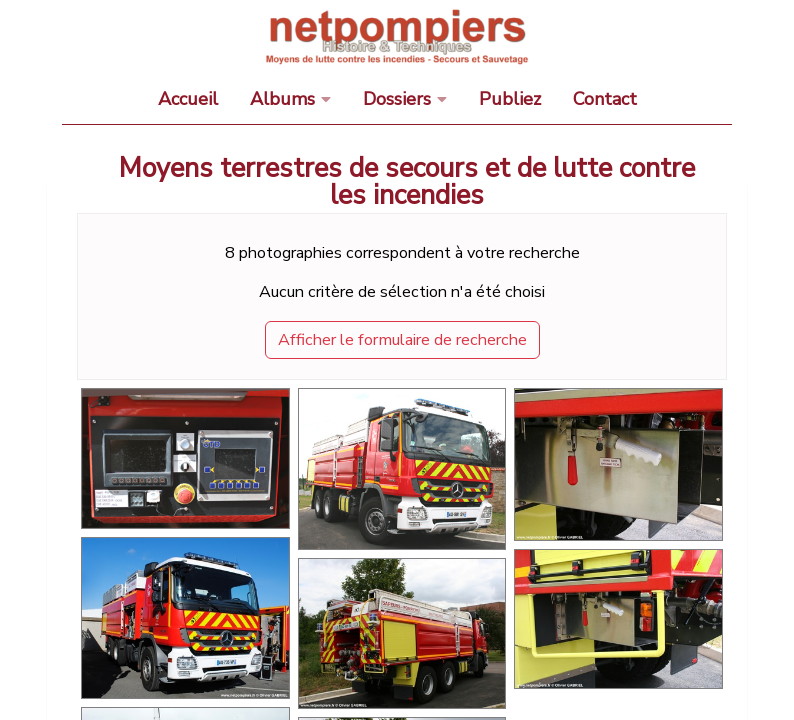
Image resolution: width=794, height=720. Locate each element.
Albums (282, 99)
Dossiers (397, 99)
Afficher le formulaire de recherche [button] (402, 340)
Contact (605, 99)
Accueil (188, 99)
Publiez (510, 99)
